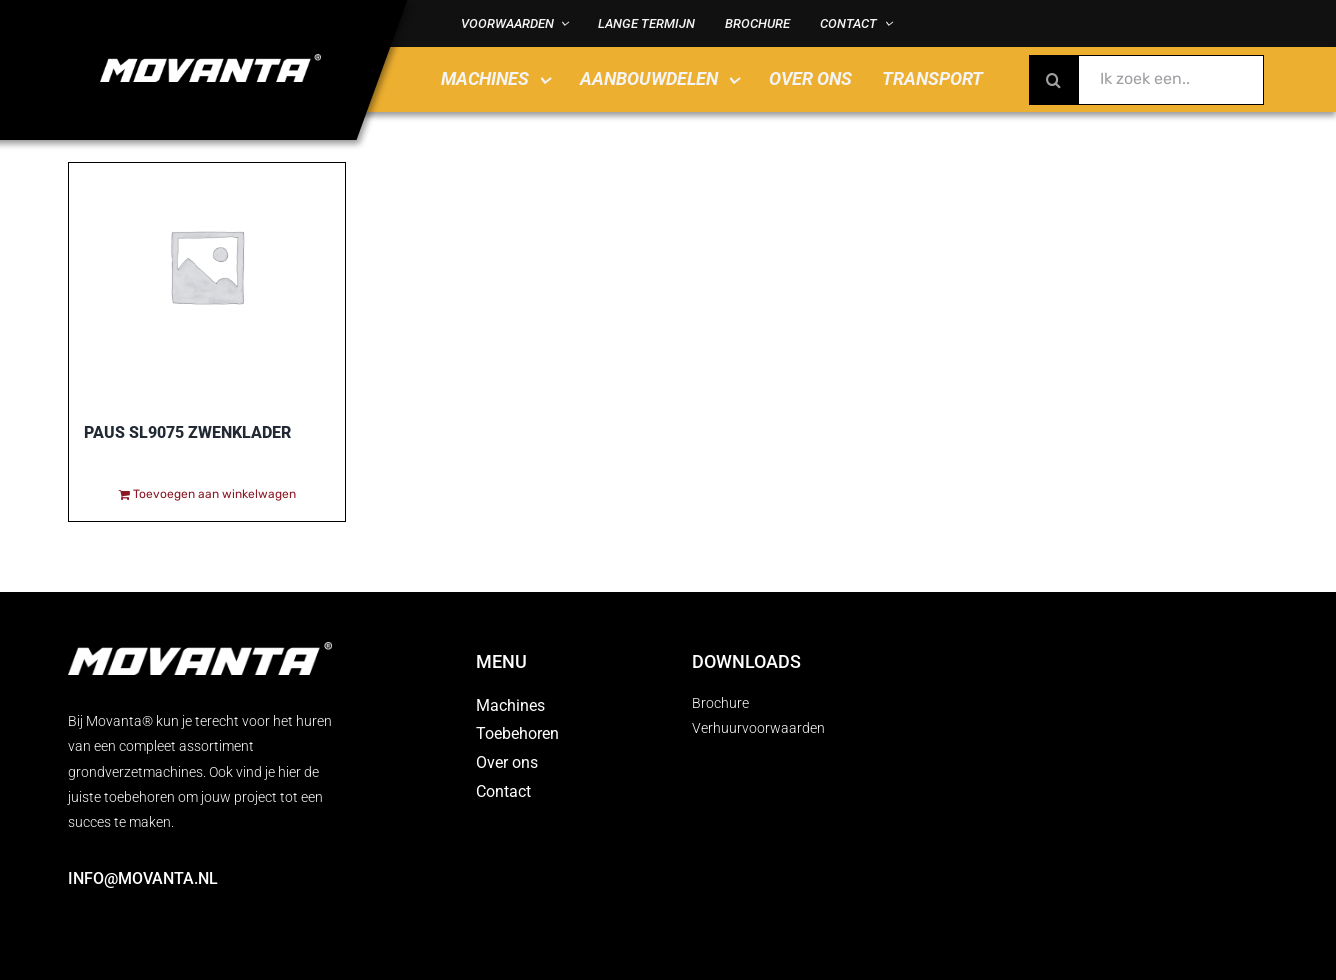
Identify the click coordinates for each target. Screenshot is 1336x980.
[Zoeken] (1054, 80)
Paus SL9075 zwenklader (187, 432)
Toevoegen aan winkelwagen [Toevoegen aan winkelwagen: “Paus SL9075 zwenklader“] (214, 494)
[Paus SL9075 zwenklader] (207, 273)
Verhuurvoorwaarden (758, 728)
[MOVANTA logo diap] (210, 61)
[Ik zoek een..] (1146, 80)
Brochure (720, 703)
